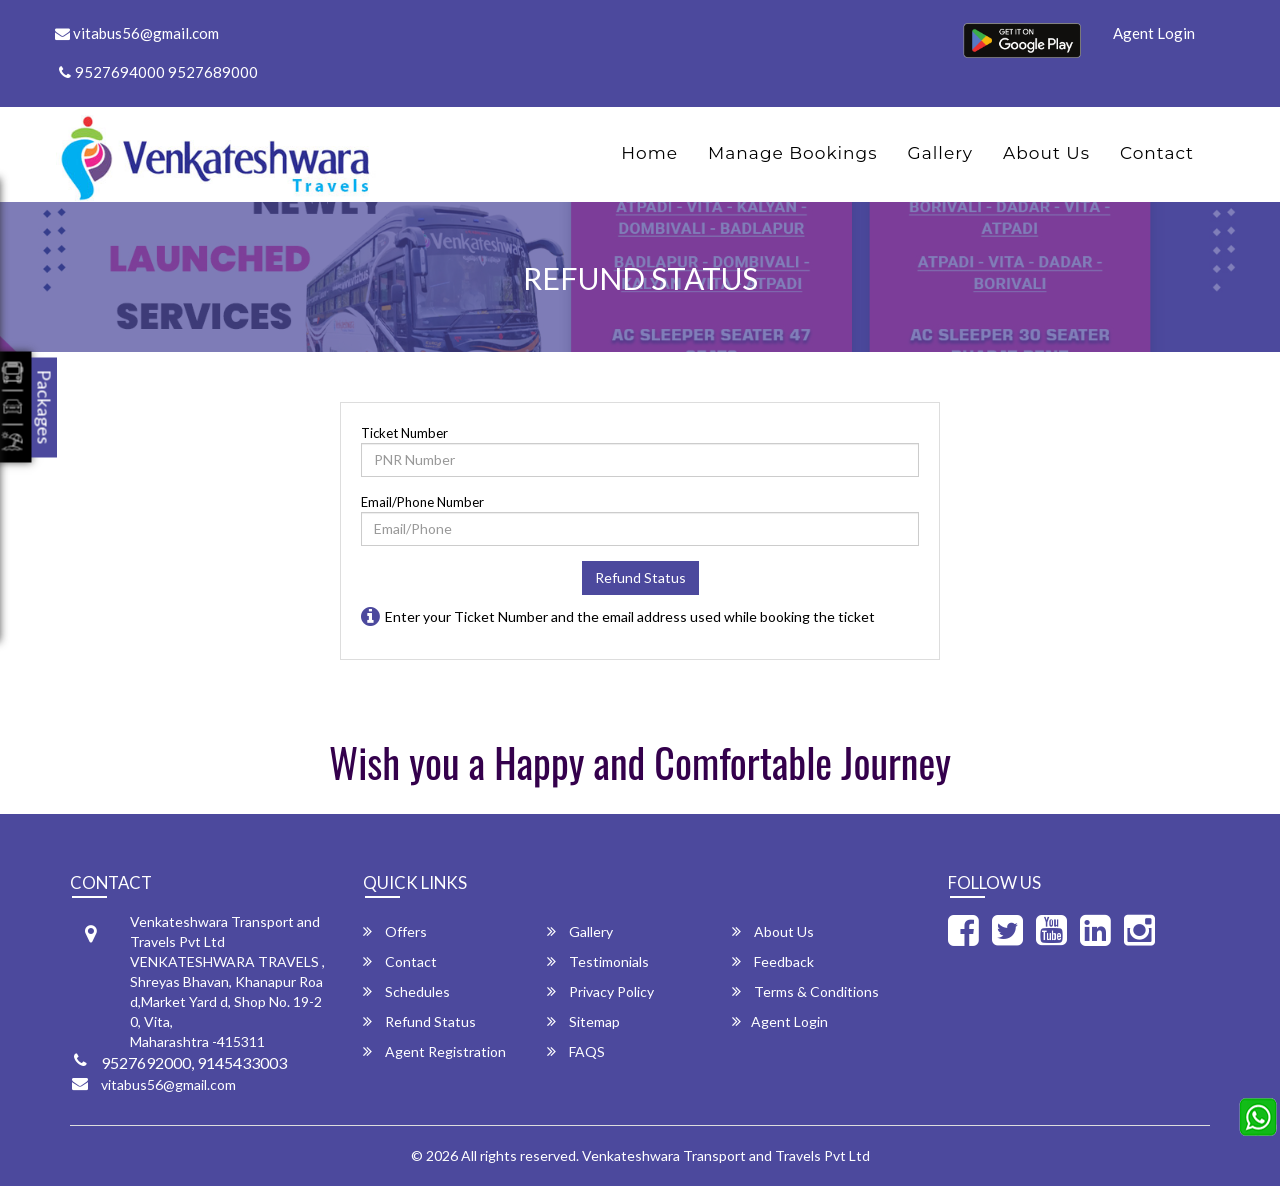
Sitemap (583, 1021)
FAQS (576, 1051)
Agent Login (1154, 33)
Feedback (773, 961)
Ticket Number (404, 433)
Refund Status (640, 577)
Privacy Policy (600, 991)
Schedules (406, 991)
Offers (395, 931)
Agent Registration (434, 1051)
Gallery (941, 153)
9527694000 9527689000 (158, 72)
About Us (1046, 153)
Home (649, 153)
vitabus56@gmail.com (137, 33)
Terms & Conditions (805, 991)
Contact (1157, 153)
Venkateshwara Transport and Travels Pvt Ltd (726, 1155)
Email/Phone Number (422, 502)
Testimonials (598, 961)
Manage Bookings (792, 153)
